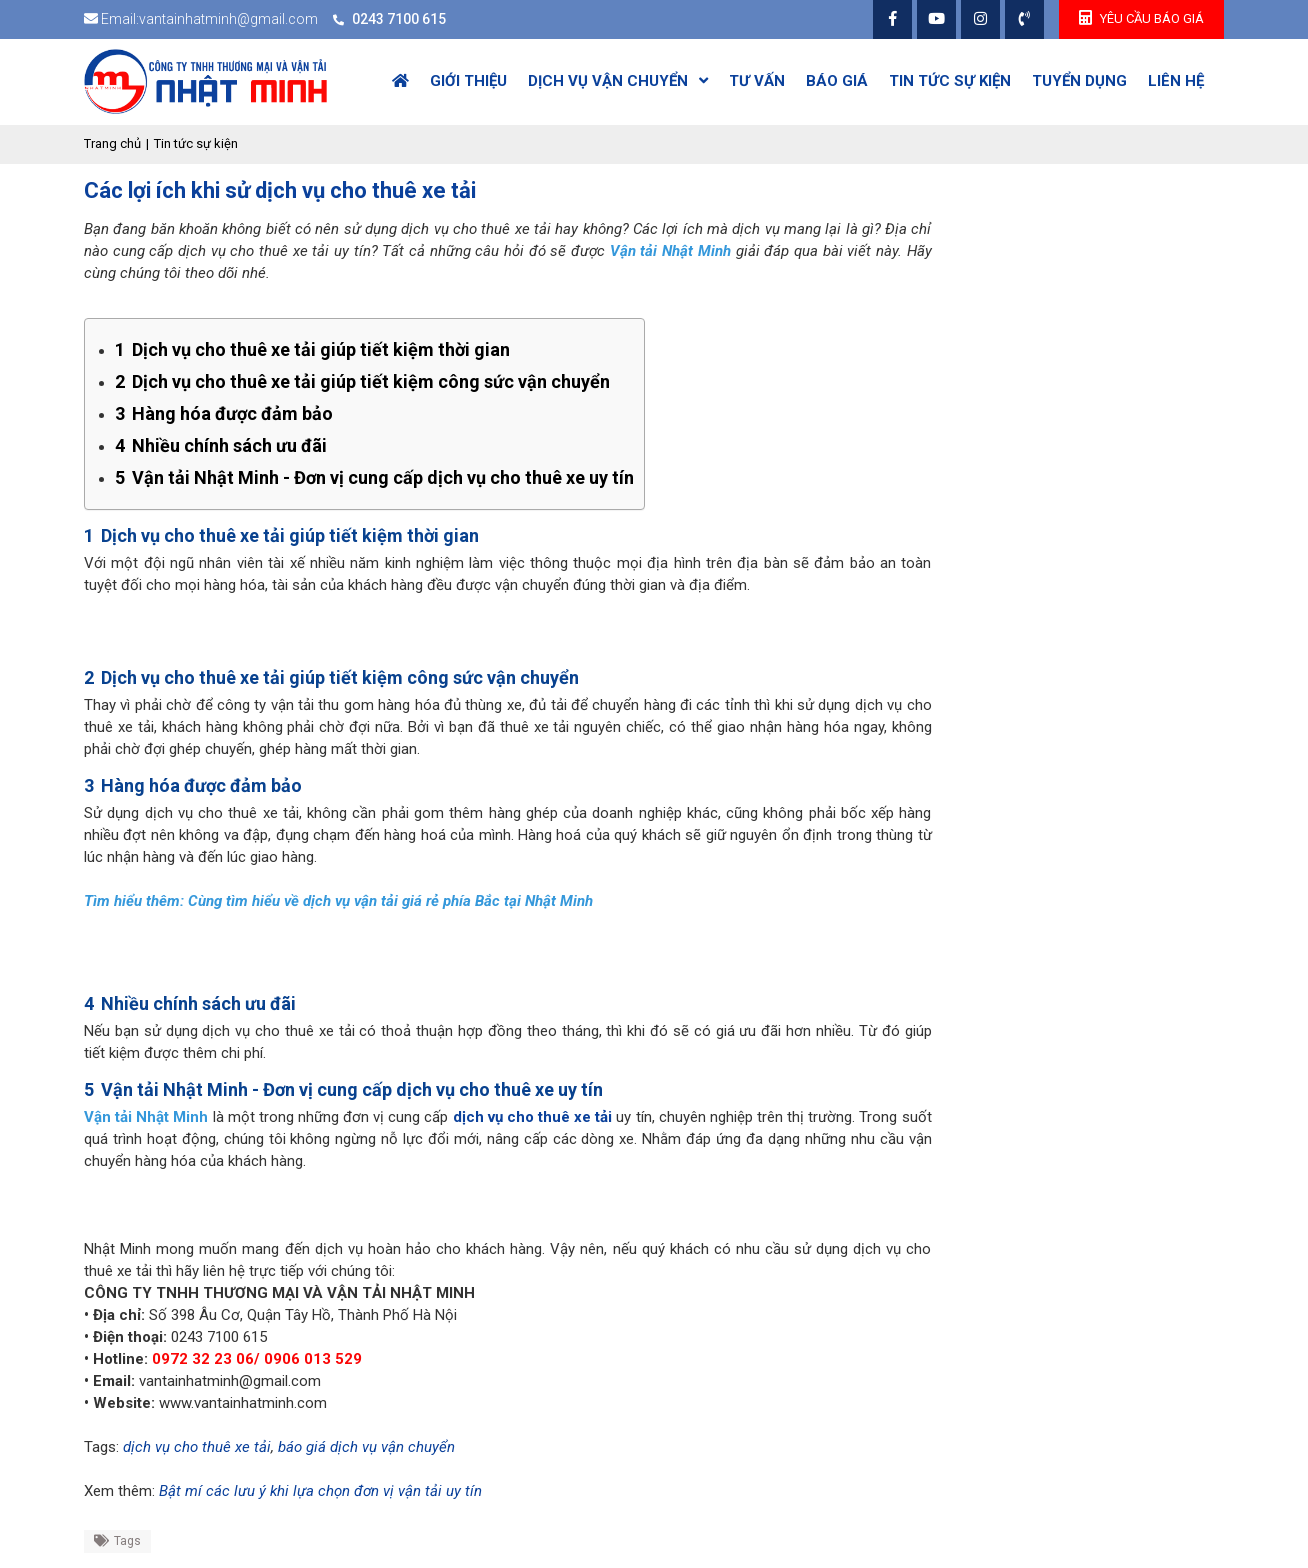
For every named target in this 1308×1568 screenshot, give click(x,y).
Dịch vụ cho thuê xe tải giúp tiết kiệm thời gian (312, 349)
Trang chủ (112, 143)
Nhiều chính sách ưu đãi (221, 445)
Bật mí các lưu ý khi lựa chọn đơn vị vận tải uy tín (320, 1491)
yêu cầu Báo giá (1141, 18)
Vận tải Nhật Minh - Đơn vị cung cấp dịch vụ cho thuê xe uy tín (374, 477)
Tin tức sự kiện (196, 143)
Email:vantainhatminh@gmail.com (209, 19)
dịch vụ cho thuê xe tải (533, 1117)
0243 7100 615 (399, 19)
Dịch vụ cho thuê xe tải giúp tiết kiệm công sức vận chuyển (362, 381)
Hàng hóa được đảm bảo (224, 413)
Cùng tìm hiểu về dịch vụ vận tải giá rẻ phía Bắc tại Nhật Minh (390, 901)
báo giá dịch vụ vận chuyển (366, 1447)
